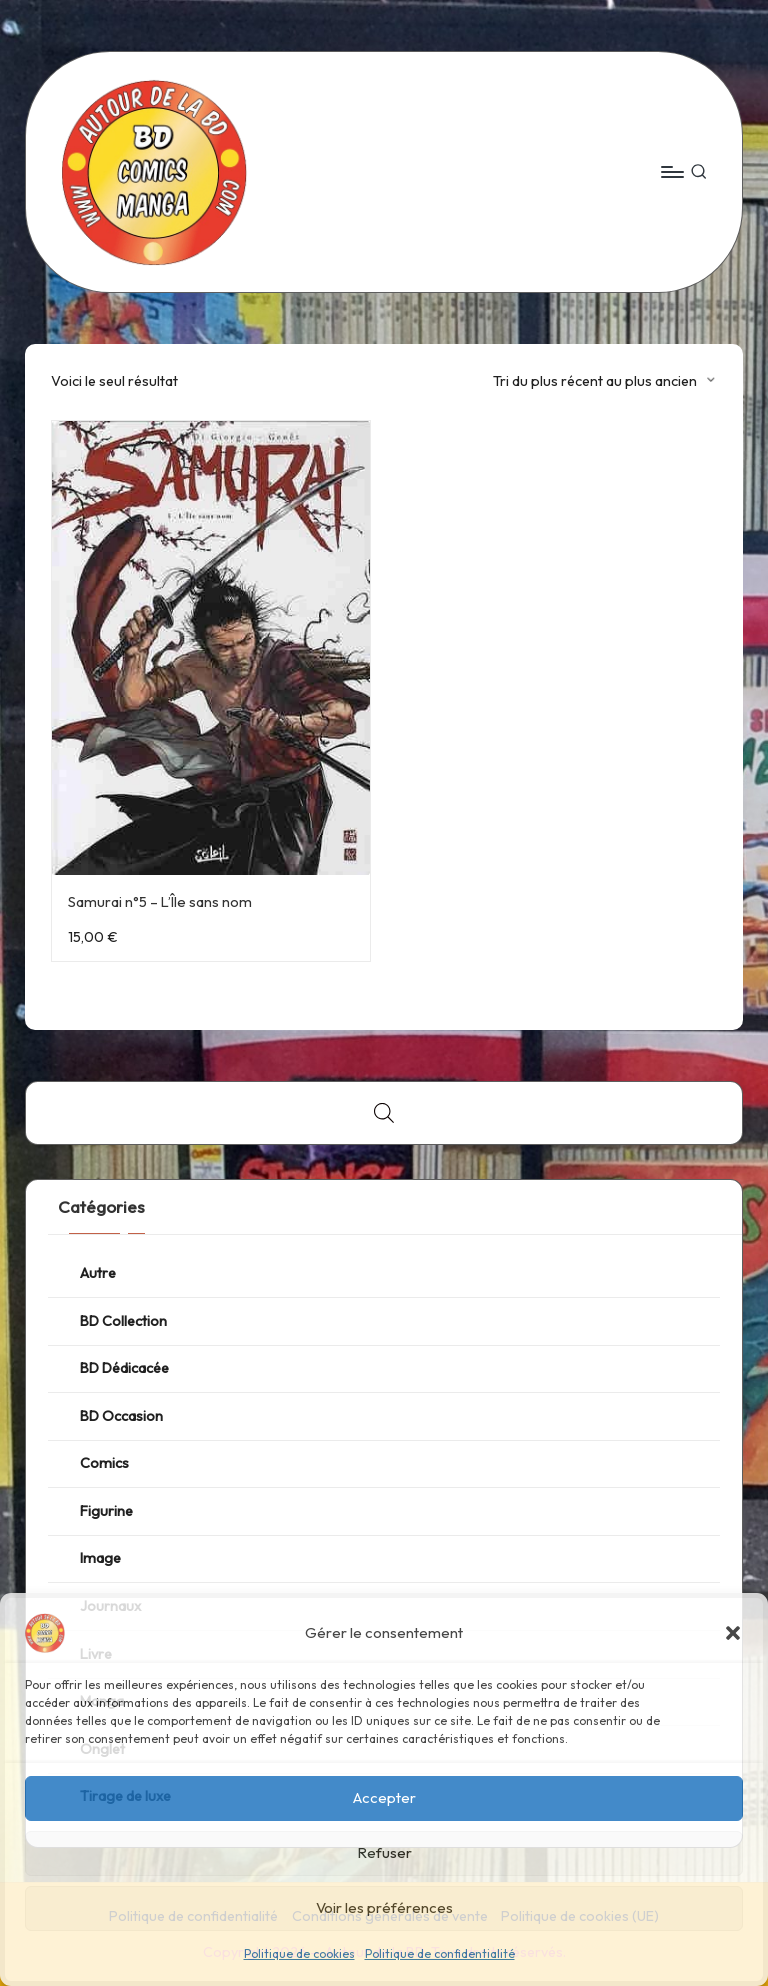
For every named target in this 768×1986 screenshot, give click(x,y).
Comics (104, 1463)
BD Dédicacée (124, 1368)
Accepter (384, 1797)
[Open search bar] (384, 1112)
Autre (98, 1273)
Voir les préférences (384, 1907)
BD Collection (123, 1321)
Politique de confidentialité (440, 1953)
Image (100, 1558)
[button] (733, 1633)
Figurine (106, 1511)
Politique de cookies (299, 1953)
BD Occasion (121, 1416)
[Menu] (671, 172)
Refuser (384, 1852)
